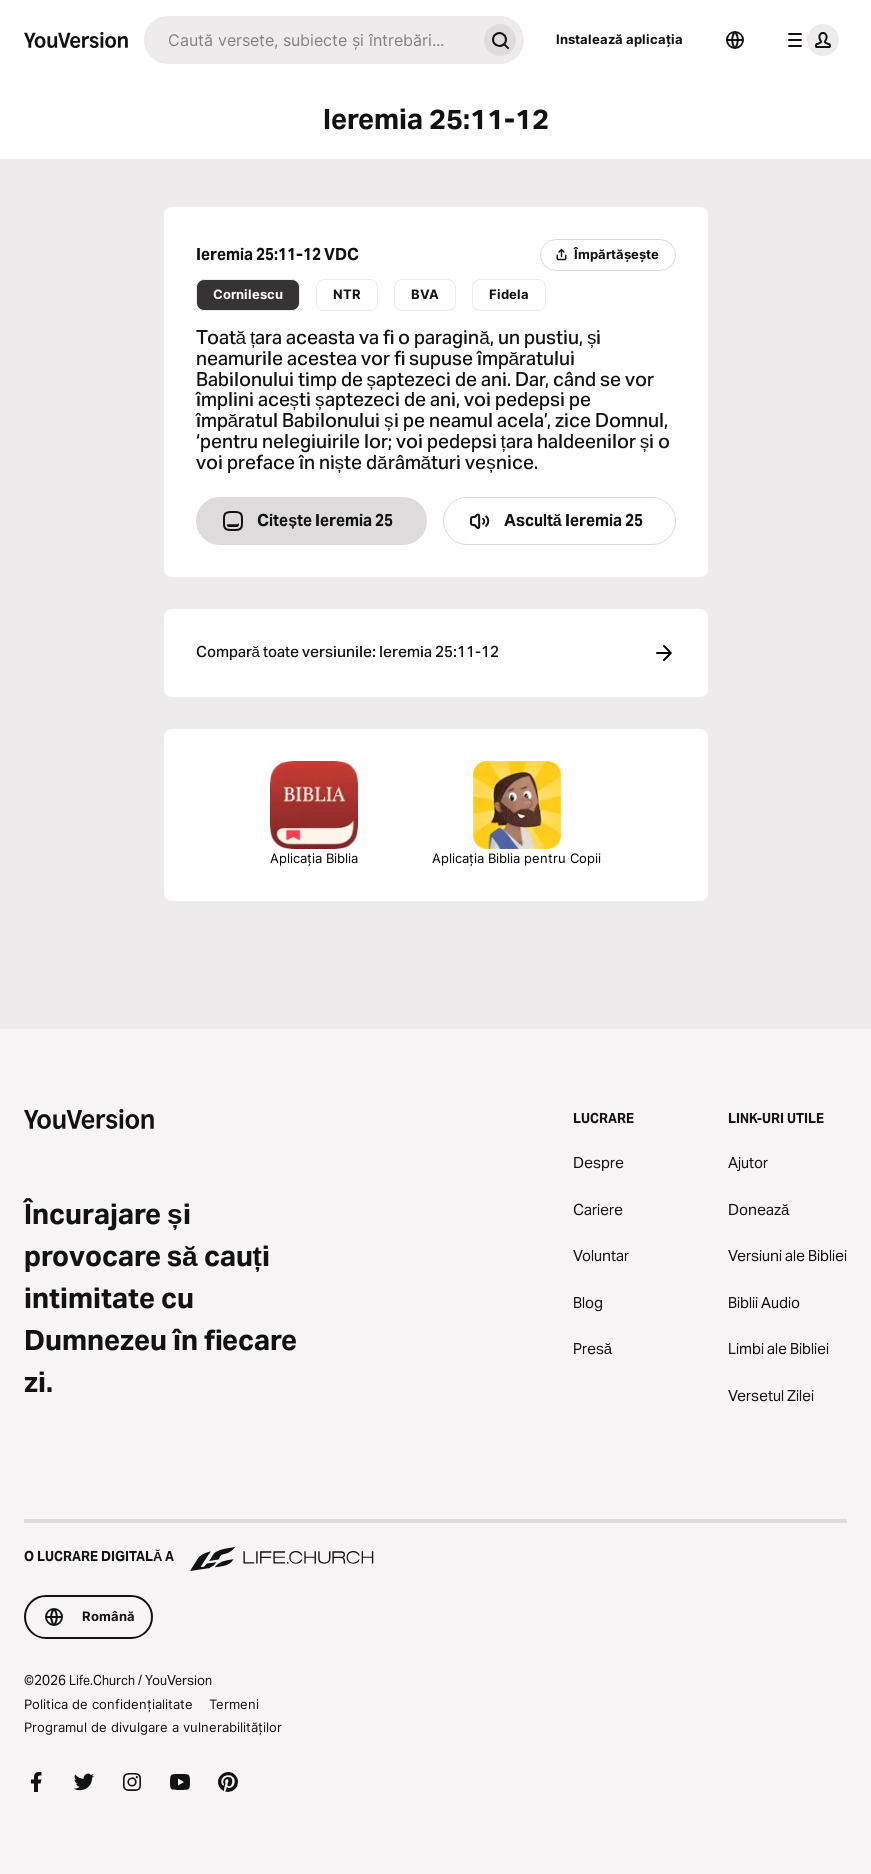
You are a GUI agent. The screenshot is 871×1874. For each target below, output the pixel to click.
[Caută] (310, 40)
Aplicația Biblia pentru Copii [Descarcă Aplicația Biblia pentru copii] (516, 813)
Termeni (234, 1704)
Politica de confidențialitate (108, 1704)
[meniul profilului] (809, 40)
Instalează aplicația (619, 39)
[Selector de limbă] (735, 40)
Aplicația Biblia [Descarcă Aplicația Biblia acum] (314, 813)
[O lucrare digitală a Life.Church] (435, 1547)
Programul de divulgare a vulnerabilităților (153, 1727)
